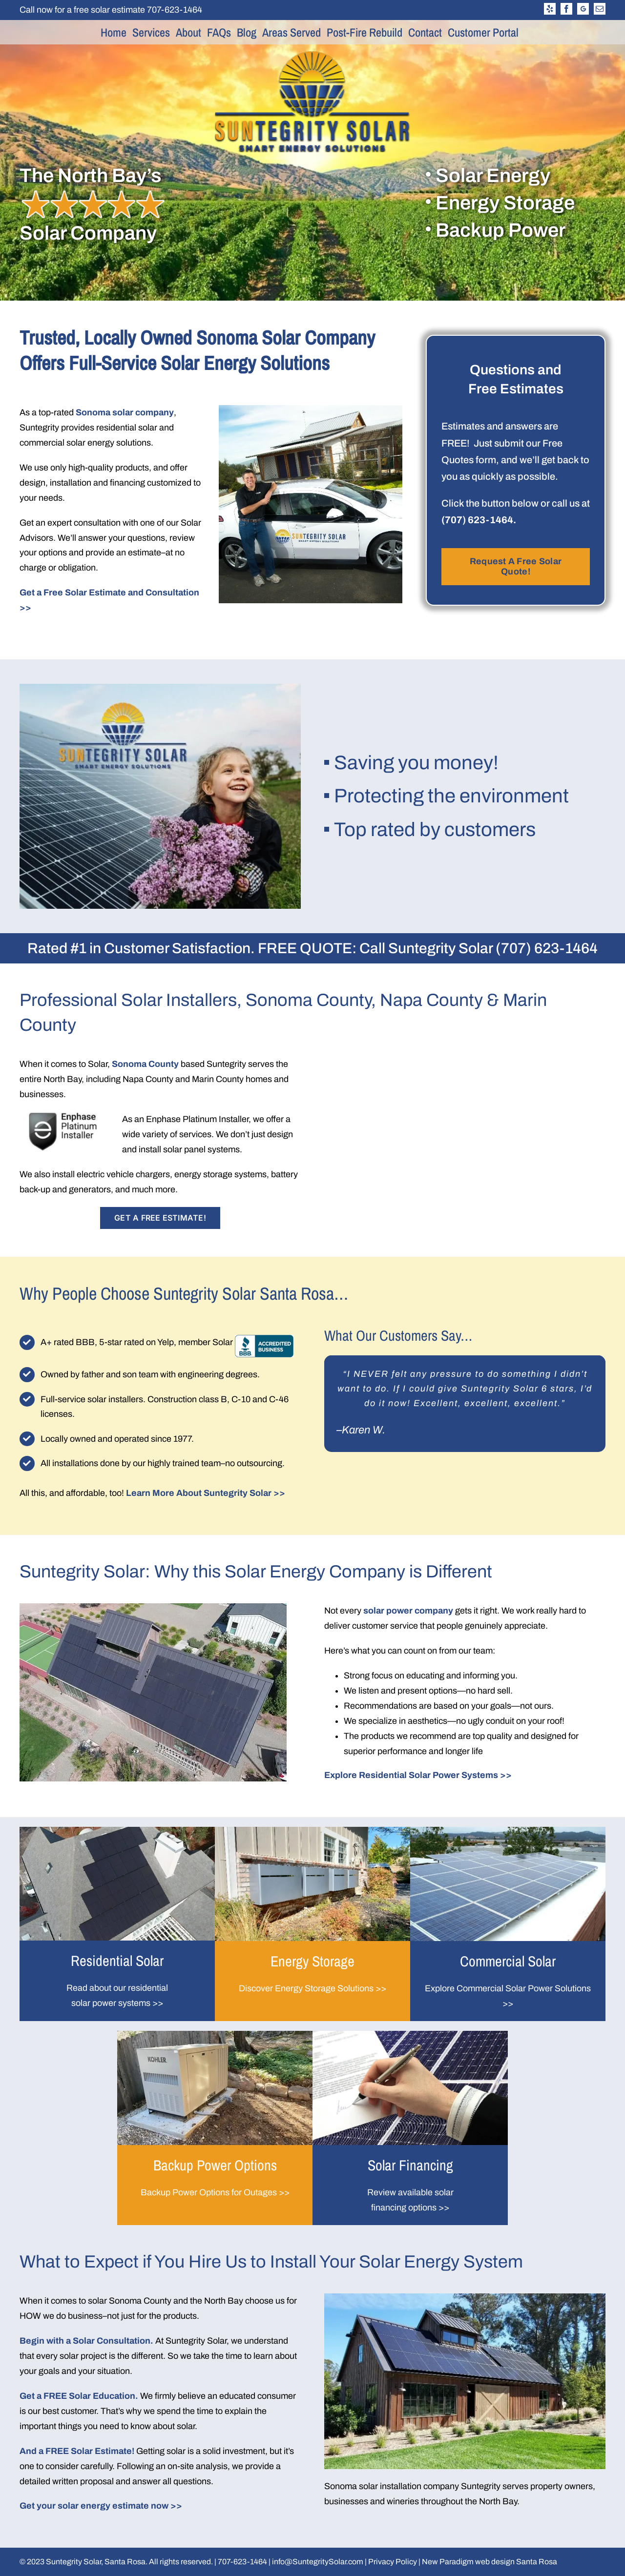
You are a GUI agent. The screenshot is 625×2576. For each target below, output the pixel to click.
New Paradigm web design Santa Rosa (489, 2561)
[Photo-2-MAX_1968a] (117, 1831)
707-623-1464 (174, 10)
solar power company (408, 1610)
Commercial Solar (508, 1961)
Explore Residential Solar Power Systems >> (418, 1775)
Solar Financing (410, 2165)
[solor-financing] (410, 2035)
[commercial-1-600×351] (507, 1831)
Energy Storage (312, 1961)
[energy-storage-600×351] (312, 1831)
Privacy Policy (392, 2561)
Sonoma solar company (125, 412)
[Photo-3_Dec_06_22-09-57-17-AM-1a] (214, 2035)
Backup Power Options (215, 2165)
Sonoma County (145, 1064)
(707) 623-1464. (478, 519)
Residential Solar (117, 1960)
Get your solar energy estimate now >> (101, 2506)
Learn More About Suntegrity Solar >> (205, 1493)
